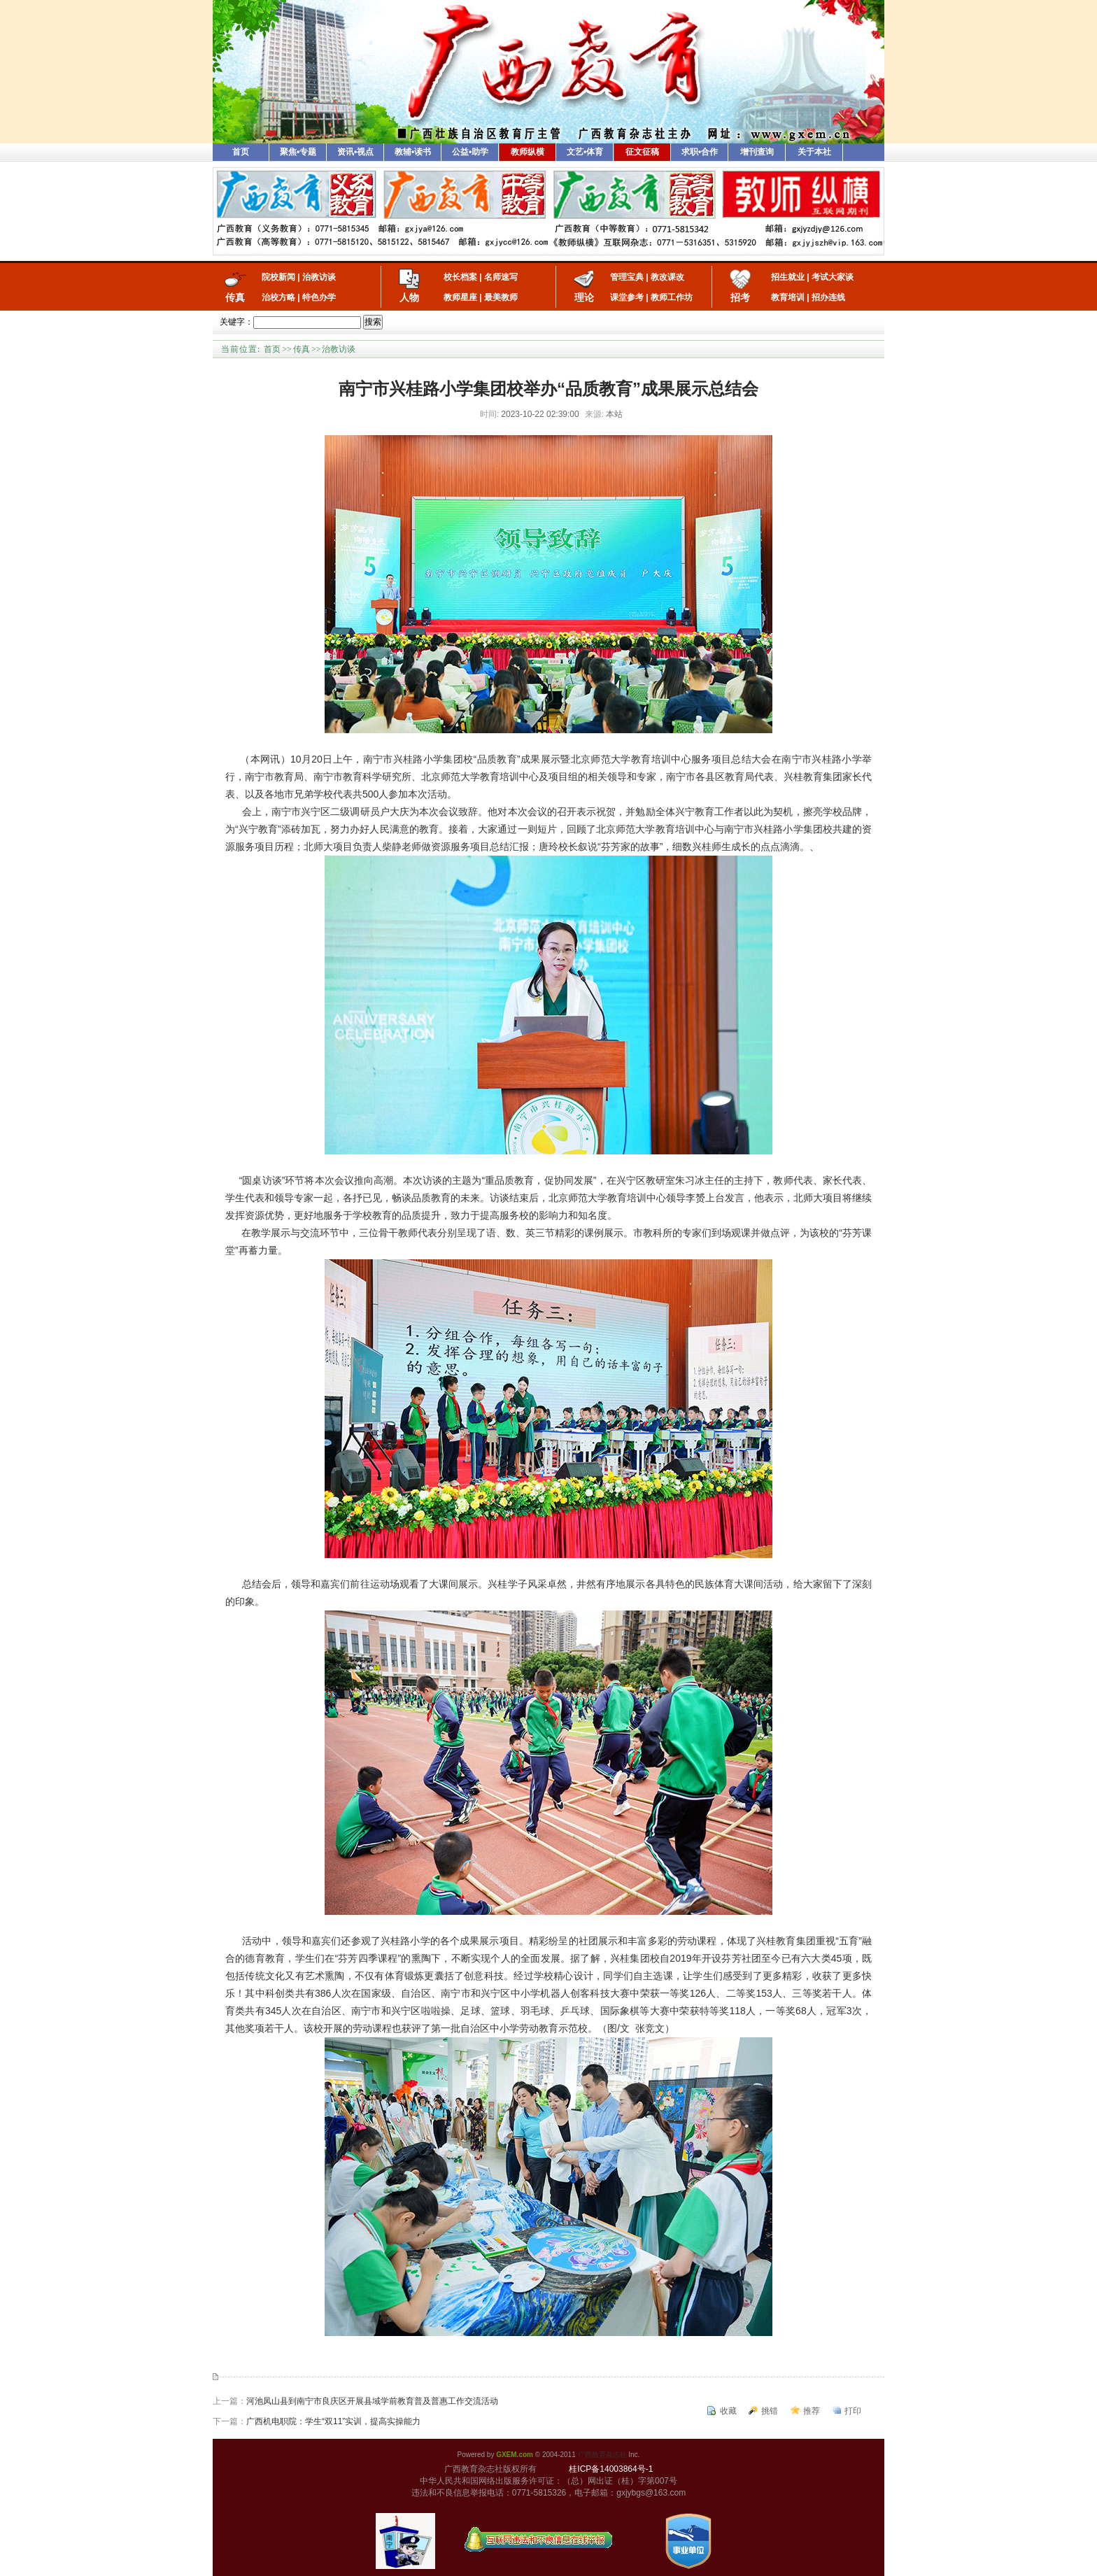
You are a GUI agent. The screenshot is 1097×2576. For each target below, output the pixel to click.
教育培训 (788, 297)
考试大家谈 (833, 277)
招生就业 (788, 277)
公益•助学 (470, 152)
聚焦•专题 (298, 152)
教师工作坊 (672, 297)
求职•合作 (699, 152)
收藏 (728, 2411)
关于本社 (814, 152)
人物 (409, 297)
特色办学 (319, 297)
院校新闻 (278, 277)
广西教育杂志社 (602, 2454)
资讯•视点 (355, 152)
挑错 (769, 2411)
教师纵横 (527, 152)
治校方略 (278, 297)
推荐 (811, 2411)
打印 (852, 2411)
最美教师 (501, 297)
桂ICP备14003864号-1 (611, 2469)
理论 (584, 297)
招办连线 (828, 297)
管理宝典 (627, 277)
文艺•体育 (585, 152)
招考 (740, 297)
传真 (235, 297)
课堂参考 (627, 297)
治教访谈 (319, 277)
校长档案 (460, 277)
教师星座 (460, 297)
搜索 (373, 322)
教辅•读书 (413, 152)
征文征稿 (642, 152)
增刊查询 (757, 152)
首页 (240, 152)
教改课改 (667, 277)
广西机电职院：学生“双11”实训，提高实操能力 (333, 2421)
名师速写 (501, 277)
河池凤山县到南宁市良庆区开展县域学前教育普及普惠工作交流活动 (372, 2401)
